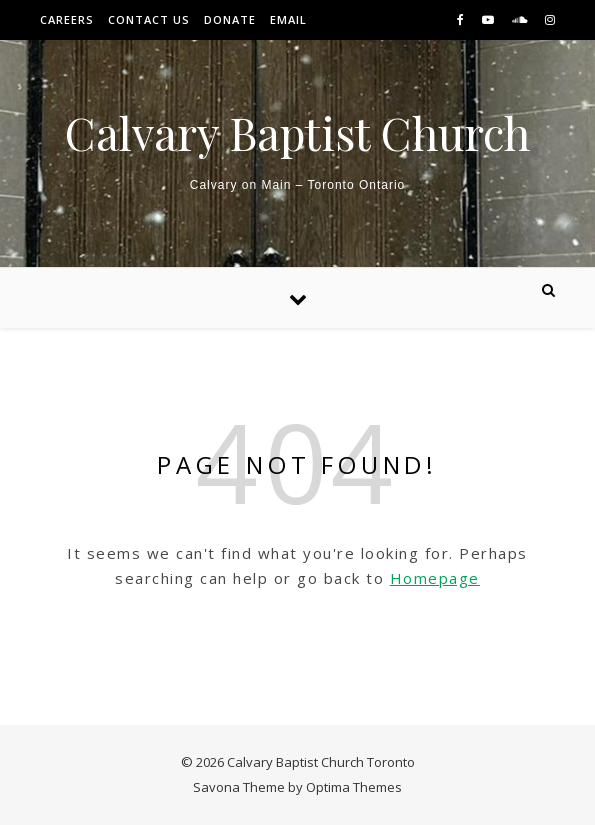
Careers (67, 19)
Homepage (435, 578)
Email (288, 19)
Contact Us (149, 19)
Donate (230, 19)
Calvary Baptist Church (297, 132)
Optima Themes (354, 787)
